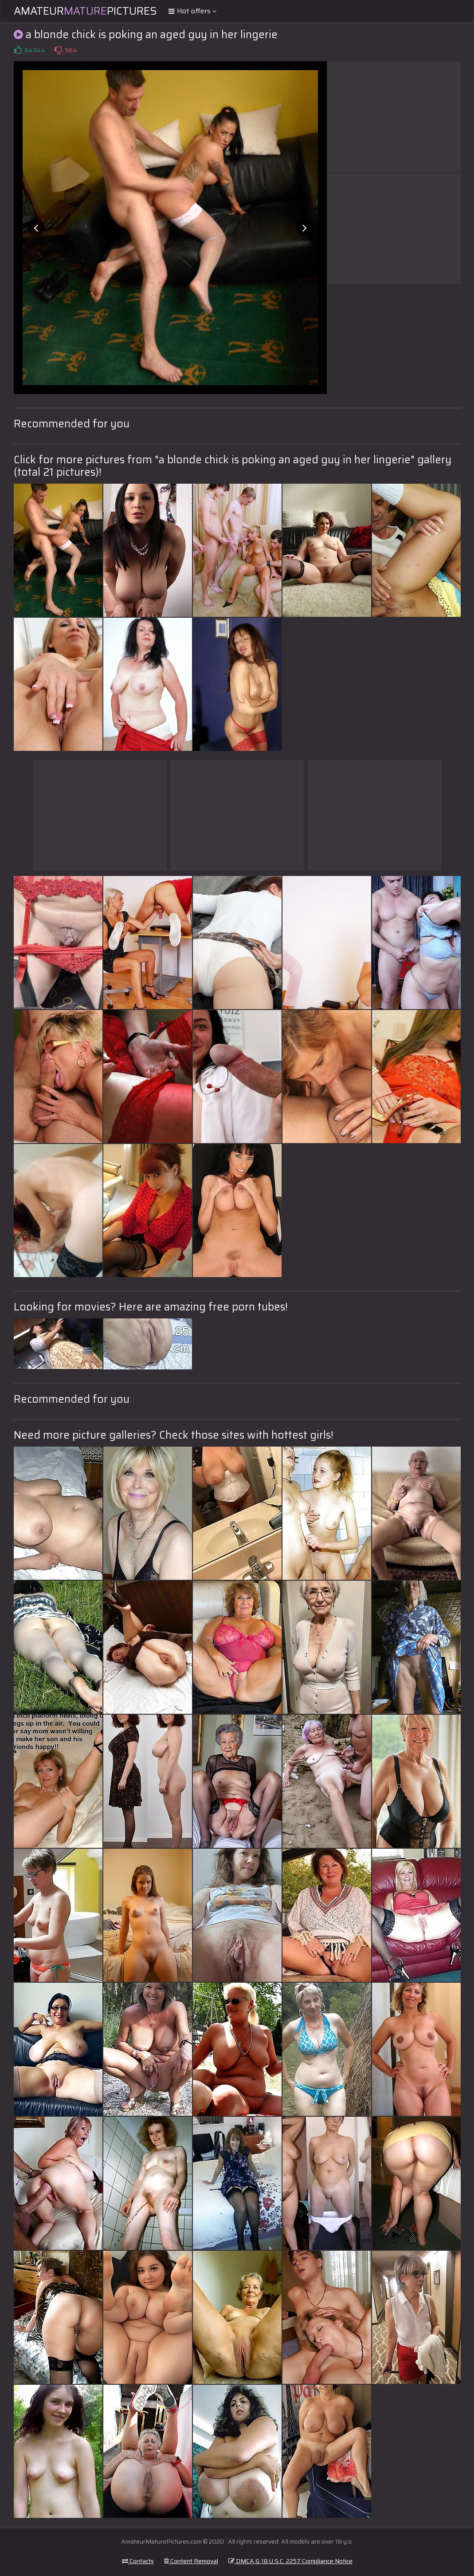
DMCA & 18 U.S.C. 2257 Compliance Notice (290, 2561)
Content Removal (191, 2561)
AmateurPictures (85, 11)
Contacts (138, 2561)
